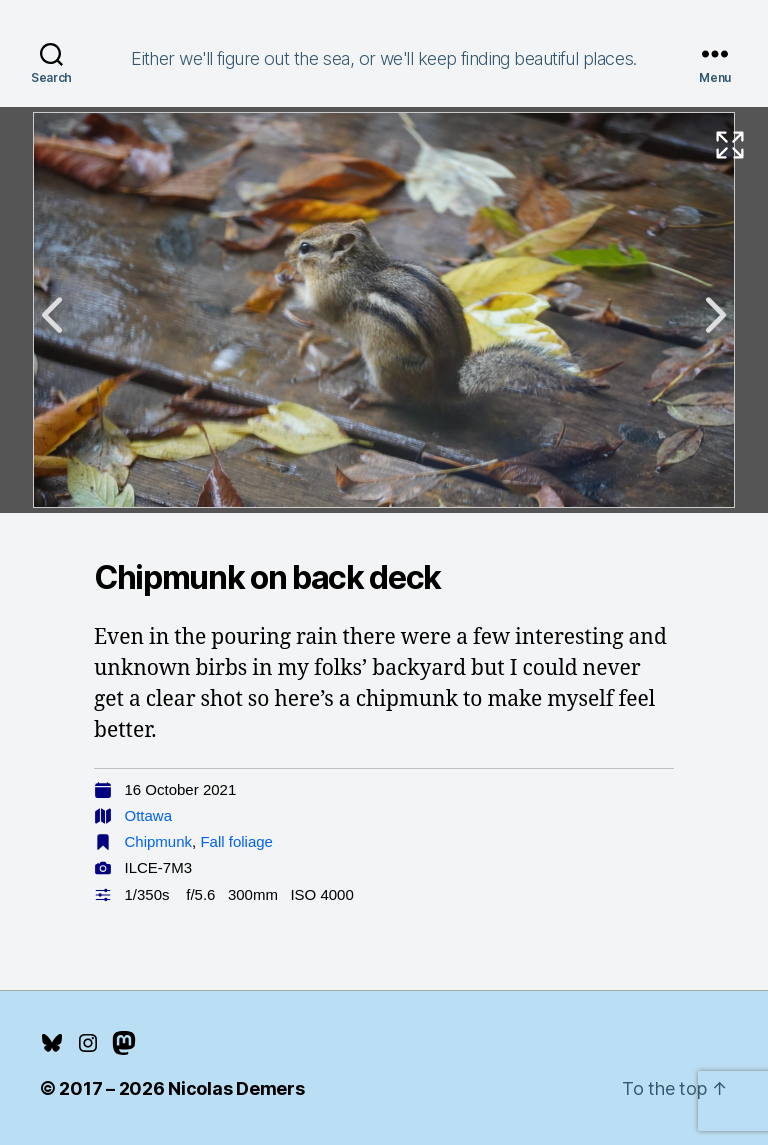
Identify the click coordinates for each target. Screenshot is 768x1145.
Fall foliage (236, 841)
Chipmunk (159, 841)
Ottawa (149, 815)
